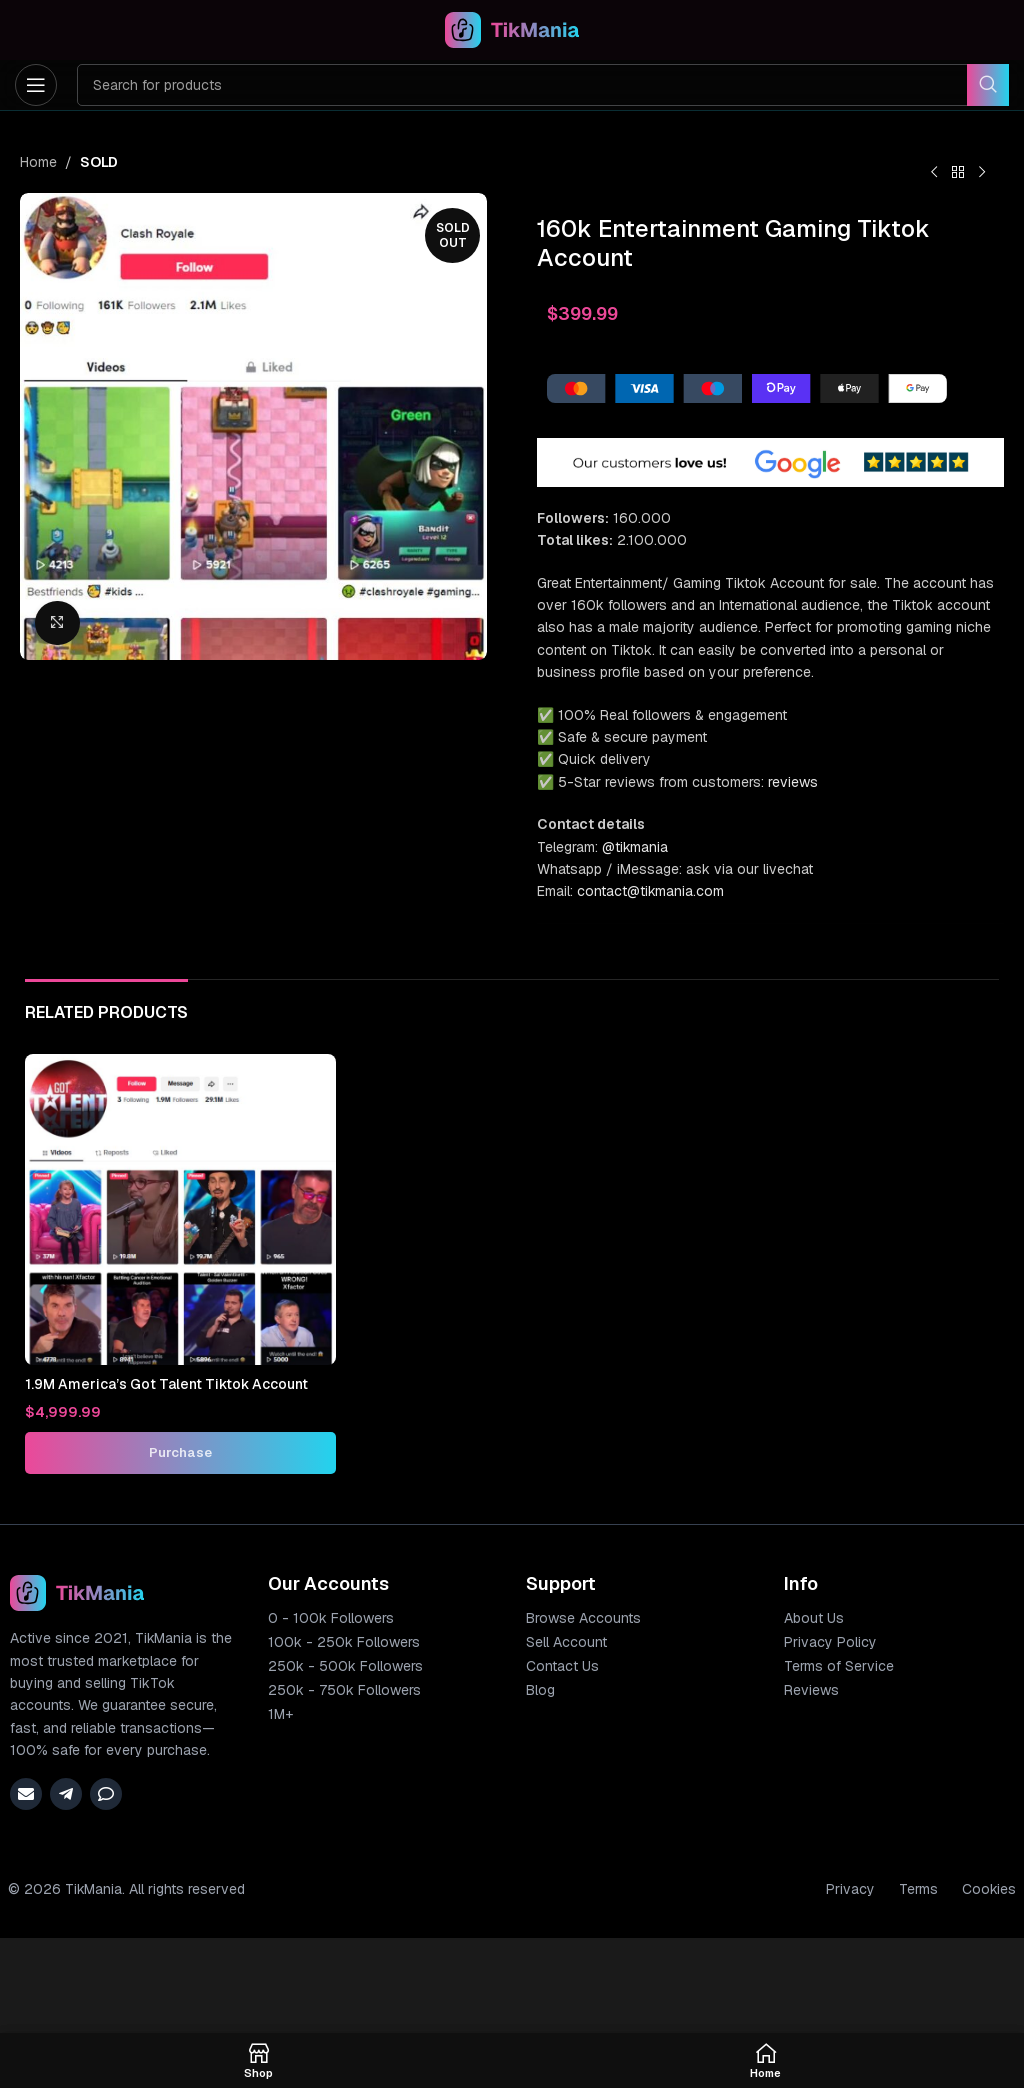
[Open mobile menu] (36, 85)
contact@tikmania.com (650, 891)
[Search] (543, 85)
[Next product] (982, 173)
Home (38, 162)
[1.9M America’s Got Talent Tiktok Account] (180, 1209)
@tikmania (635, 847)
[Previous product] (934, 173)
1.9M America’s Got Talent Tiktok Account (167, 1384)
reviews (793, 782)
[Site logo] (512, 29)
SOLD (99, 162)
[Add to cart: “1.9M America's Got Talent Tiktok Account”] (180, 1453)
